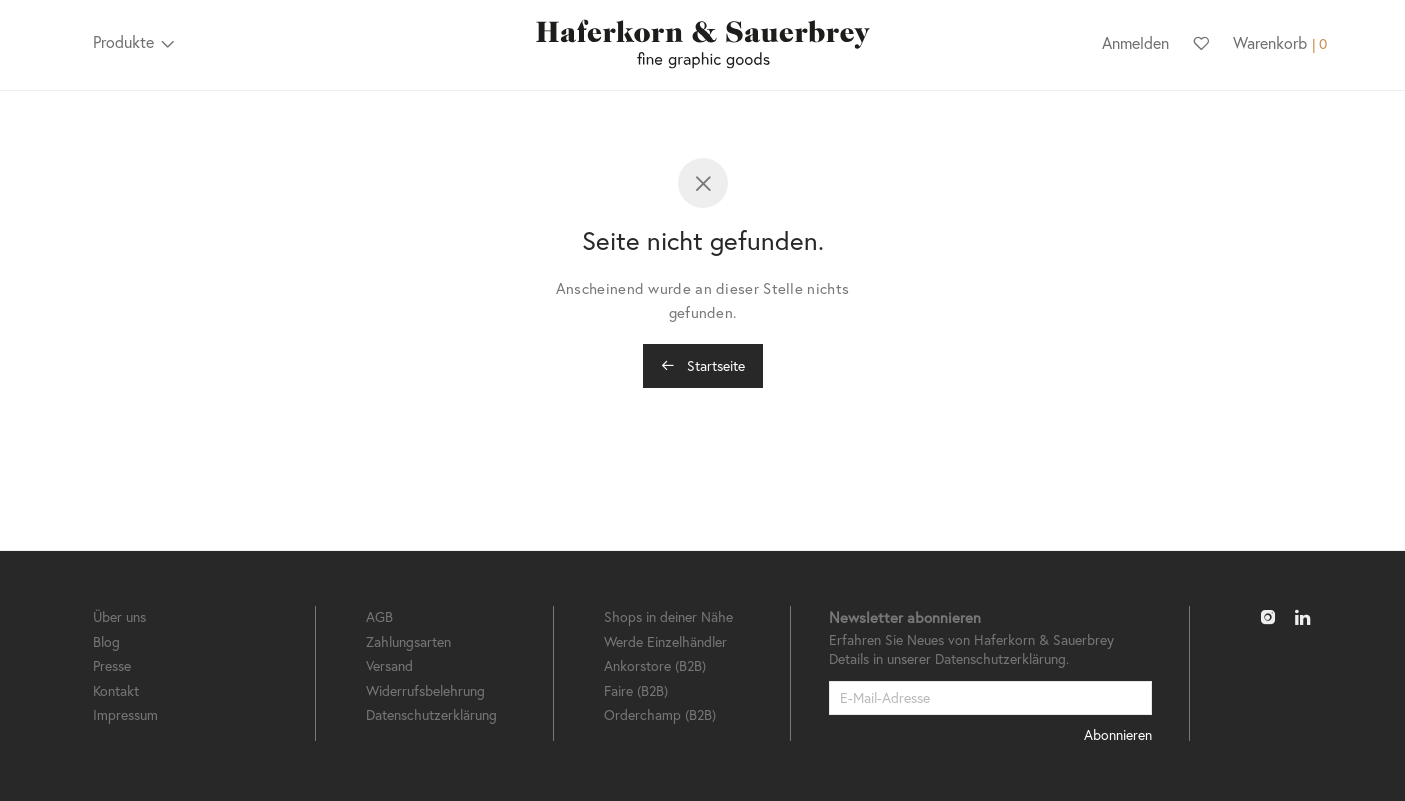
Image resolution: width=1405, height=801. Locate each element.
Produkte (123, 41)
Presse (112, 665)
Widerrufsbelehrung (425, 690)
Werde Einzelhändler (665, 641)
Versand (389, 665)
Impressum (125, 714)
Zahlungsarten (408, 641)
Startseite (703, 365)
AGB (379, 616)
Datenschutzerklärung (431, 714)
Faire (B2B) (636, 690)
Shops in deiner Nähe (668, 616)
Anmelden (1135, 42)
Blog (106, 641)
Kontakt (116, 690)
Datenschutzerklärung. (1002, 658)
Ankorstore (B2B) (655, 665)
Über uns (119, 616)
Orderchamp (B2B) (660, 714)
